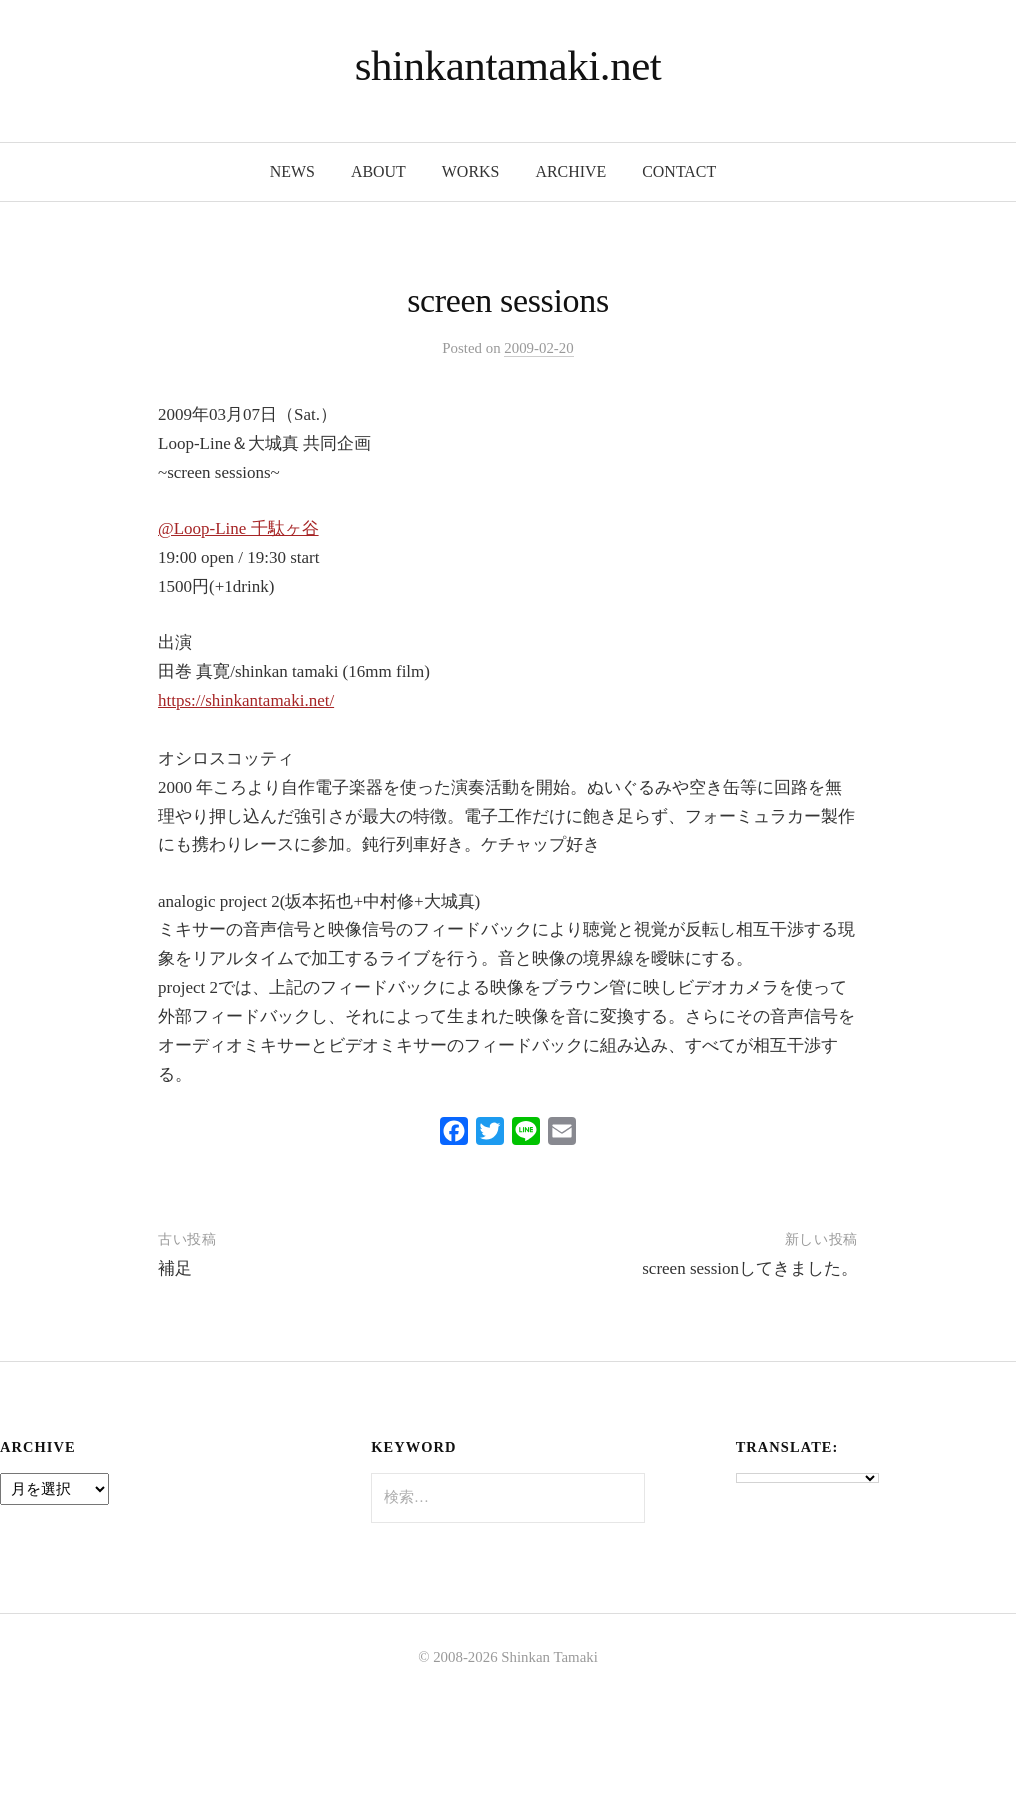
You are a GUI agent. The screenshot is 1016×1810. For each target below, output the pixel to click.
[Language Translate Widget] (807, 1478)
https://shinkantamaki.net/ (246, 700)
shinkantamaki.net (508, 65)
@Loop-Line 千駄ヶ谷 (238, 528)
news (292, 171)
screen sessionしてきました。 (750, 1268)
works (471, 171)
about (378, 171)
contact (679, 171)
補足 (175, 1268)
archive (570, 171)
